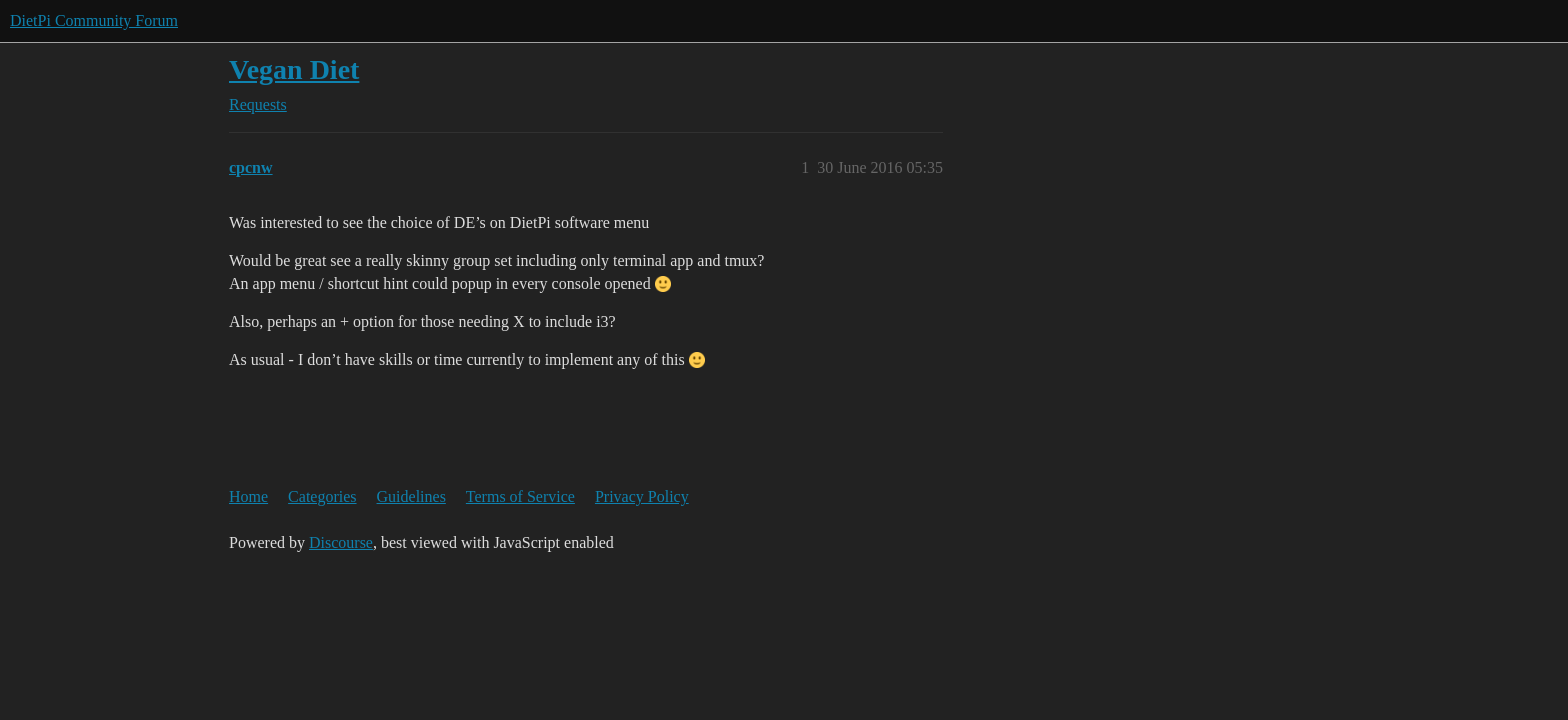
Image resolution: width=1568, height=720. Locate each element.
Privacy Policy (642, 496)
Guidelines (411, 496)
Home (248, 496)
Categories (322, 496)
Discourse (341, 542)
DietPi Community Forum (94, 20)
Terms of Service (520, 496)
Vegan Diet (294, 69)
